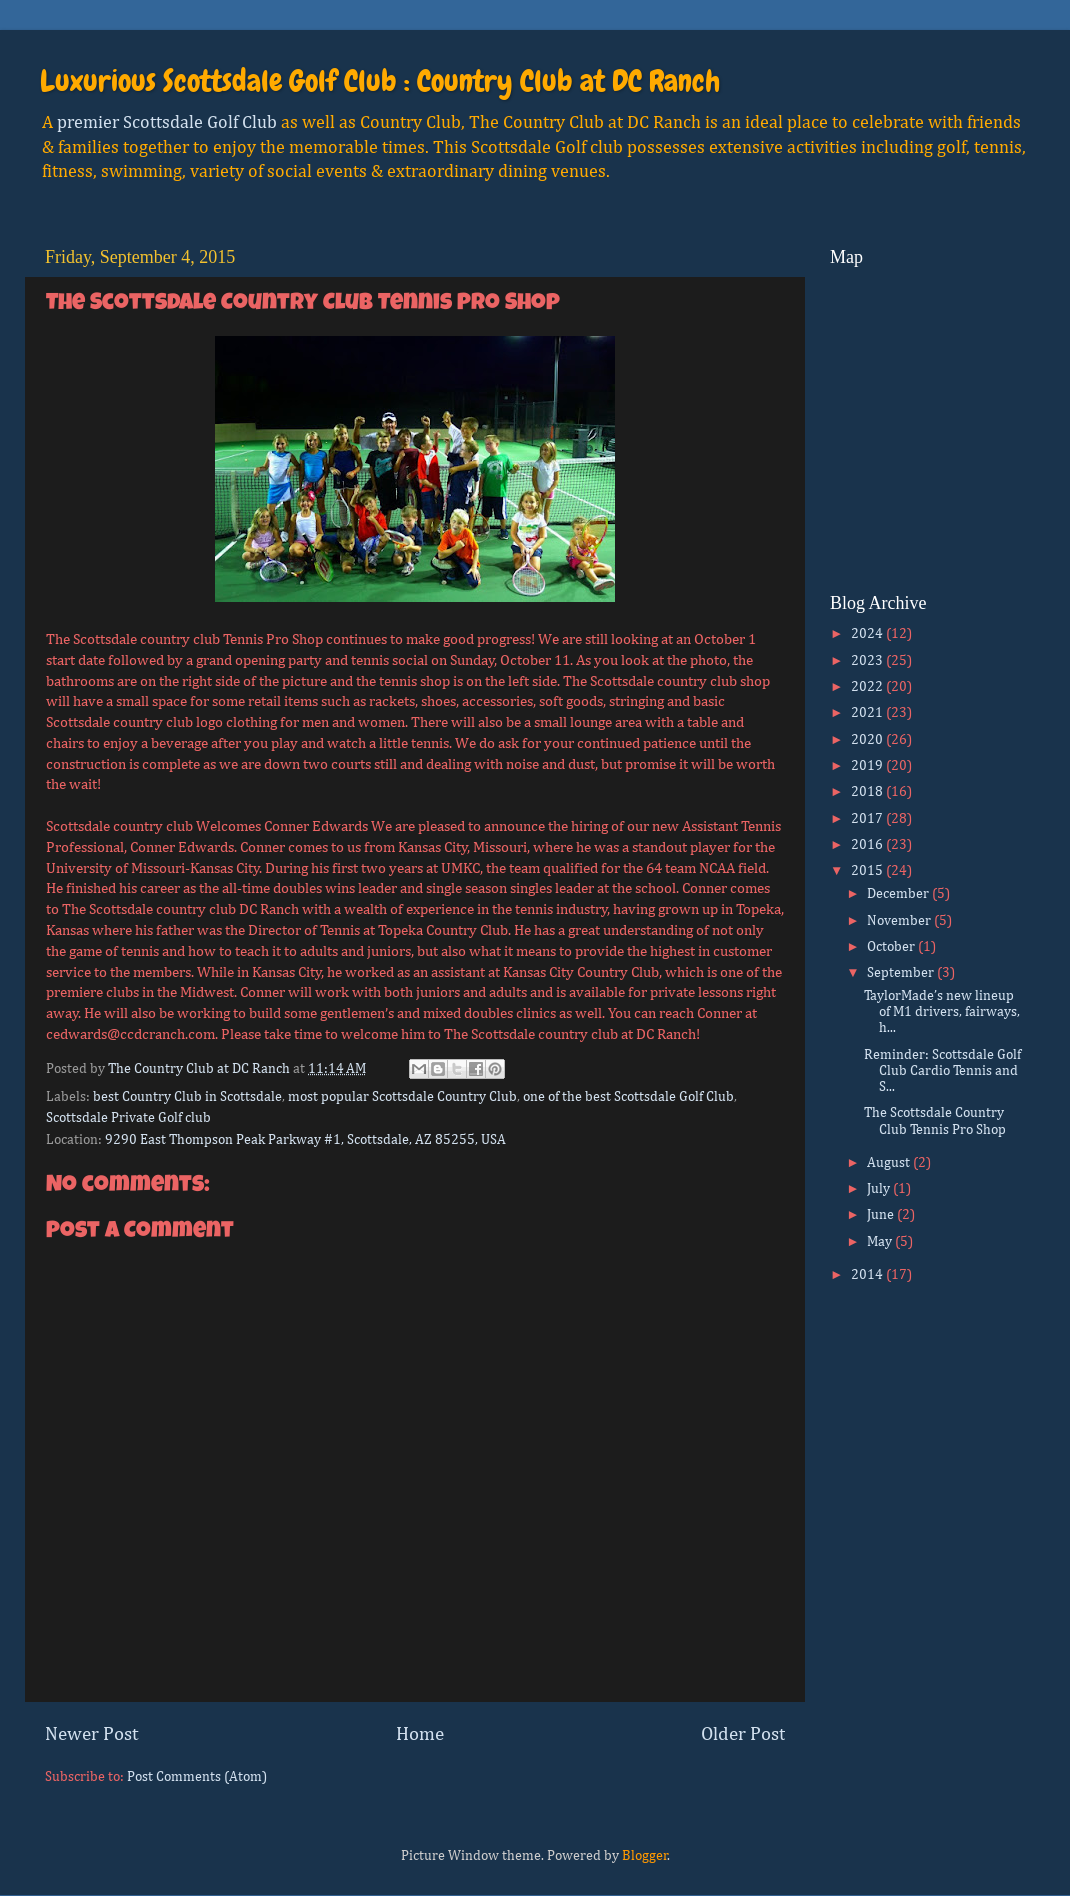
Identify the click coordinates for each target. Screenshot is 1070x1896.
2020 (868, 740)
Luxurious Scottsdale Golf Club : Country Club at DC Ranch (380, 81)
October (892, 947)
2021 (868, 713)
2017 (868, 819)
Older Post (743, 1734)
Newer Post (91, 1734)
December (899, 894)
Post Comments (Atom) (197, 1777)
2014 (868, 1275)
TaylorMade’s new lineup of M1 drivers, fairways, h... (942, 1012)
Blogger (645, 1856)
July (880, 1189)
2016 (868, 845)
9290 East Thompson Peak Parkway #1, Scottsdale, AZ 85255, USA (305, 1140)
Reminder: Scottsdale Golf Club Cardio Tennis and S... (942, 1071)
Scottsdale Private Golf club (128, 1118)
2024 (868, 634)
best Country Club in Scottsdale (187, 1097)
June (882, 1215)
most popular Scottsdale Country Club (402, 1097)
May (881, 1242)
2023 (868, 661)
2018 (868, 792)
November (900, 921)
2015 (868, 871)
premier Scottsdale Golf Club (167, 123)
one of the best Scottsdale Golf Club (628, 1097)
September (902, 973)
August (890, 1163)
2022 (868, 687)
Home (420, 1734)
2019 (868, 766)
